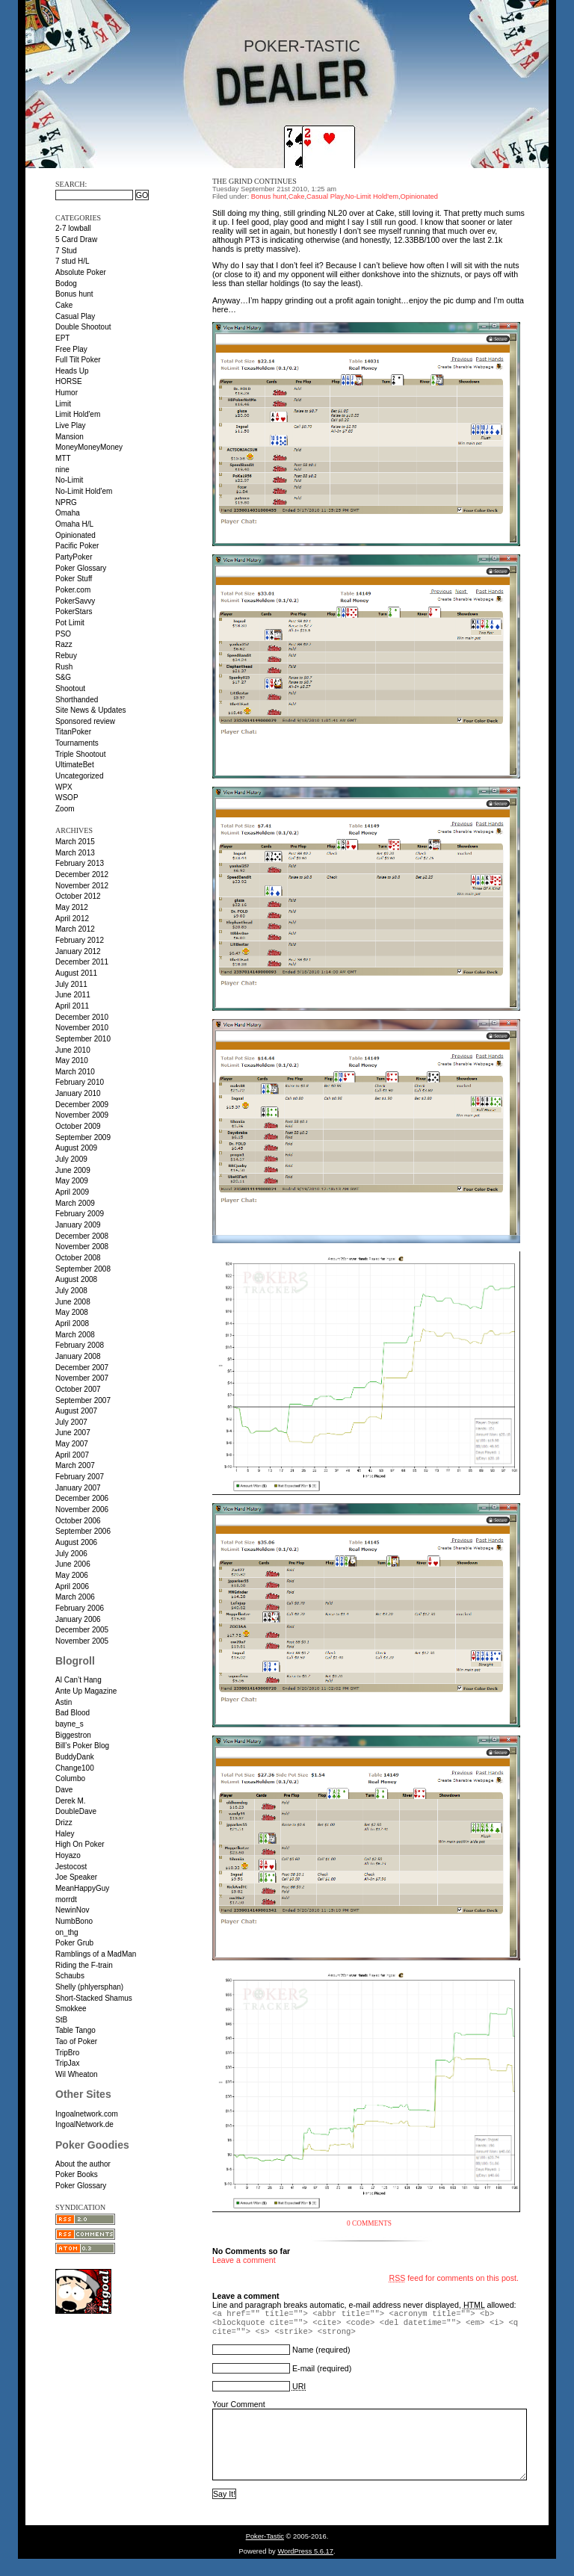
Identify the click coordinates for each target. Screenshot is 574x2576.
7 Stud (66, 251)
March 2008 (75, 1335)
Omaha (67, 513)
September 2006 (83, 1531)
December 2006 (81, 1498)
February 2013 (79, 863)
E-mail (303, 2368)
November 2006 (81, 1509)
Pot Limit (69, 623)
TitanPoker (73, 732)
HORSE (68, 381)
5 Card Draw (76, 239)
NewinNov (72, 1910)
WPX (63, 787)
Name (302, 2349)
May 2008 (71, 1312)
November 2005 (81, 1641)
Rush (63, 667)
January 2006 (78, 1619)
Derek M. (70, 1801)
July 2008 (71, 1291)
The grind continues (254, 181)
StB (61, 2020)
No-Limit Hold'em (83, 491)
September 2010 (83, 1039)
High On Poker (80, 1844)
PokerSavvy (75, 601)
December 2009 (81, 1104)
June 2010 (72, 1050)
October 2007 (78, 1389)
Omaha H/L (74, 524)
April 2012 (72, 918)
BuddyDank (74, 1757)
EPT (62, 338)
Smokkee (71, 2008)
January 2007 (78, 1488)
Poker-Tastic (302, 46)
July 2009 (71, 1159)
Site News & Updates (90, 710)
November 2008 (81, 1246)
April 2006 (72, 1586)
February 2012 (79, 940)
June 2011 (72, 995)
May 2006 (71, 1575)
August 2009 (76, 1148)
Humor (66, 392)
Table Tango (75, 2030)
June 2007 (72, 1432)
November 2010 (81, 1028)
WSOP (66, 797)
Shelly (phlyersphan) (89, 1987)
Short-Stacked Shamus (93, 1998)
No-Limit (69, 480)
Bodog (66, 283)
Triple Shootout (80, 754)
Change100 (74, 1768)
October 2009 (78, 1126)
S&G (63, 677)
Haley (65, 1834)
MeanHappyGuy (82, 1888)
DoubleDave (75, 1811)
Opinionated (75, 535)
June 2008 (72, 1302)
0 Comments (369, 2223)
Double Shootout (83, 327)
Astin (63, 1702)
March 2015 (75, 841)
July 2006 (71, 1553)
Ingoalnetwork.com (86, 2114)
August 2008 (76, 1279)
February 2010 (79, 1082)
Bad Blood (72, 1713)
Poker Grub (74, 1943)
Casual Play (75, 316)
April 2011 (72, 1006)
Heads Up (71, 371)
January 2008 (78, 1356)
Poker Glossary (80, 568)
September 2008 (83, 1269)
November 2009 (81, 1115)
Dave (63, 1790)
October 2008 (78, 1258)
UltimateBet (74, 765)
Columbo (70, 1778)
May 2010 (71, 1060)
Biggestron (73, 1735)
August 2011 (76, 973)
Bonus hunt (74, 294)
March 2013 (75, 853)
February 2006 (79, 1608)
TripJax (67, 2063)
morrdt (66, 1899)
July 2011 (71, 984)
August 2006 (76, 1542)
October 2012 (78, 896)
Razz (63, 644)
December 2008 (81, 1236)
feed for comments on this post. (454, 2277)
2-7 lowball (73, 228)
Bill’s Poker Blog (82, 1745)
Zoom (65, 809)
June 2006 (72, 1564)
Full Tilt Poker (78, 360)
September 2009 (83, 1137)
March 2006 (75, 1597)
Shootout (70, 688)
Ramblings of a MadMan (95, 1954)
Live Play (70, 425)
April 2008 (72, 1323)
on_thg (66, 1932)
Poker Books (76, 2174)
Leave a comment (244, 2259)
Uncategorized (79, 776)
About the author (83, 2164)
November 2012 (81, 886)
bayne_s (69, 1724)
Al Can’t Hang (78, 1680)
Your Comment (238, 2404)
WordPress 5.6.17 (305, 2565)
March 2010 (75, 1072)
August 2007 (76, 1411)
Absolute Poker (80, 272)
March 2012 (75, 929)
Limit (63, 404)
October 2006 (78, 1521)
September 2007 (83, 1400)
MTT (63, 458)
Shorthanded (76, 700)
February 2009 (79, 1214)
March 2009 (75, 1203)
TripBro (67, 2053)
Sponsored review (85, 721)
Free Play (71, 349)
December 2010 (81, 1017)
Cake (63, 305)
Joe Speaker (76, 1877)
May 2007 (71, 1444)
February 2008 (79, 1345)
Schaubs (69, 1976)
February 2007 (79, 1477)
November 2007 (81, 1378)
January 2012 (78, 951)
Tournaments (77, 743)
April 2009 (72, 1192)
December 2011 (81, 962)
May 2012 (71, 907)
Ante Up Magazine (86, 1691)
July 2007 (71, 1422)
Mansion (69, 437)
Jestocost (71, 1867)
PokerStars (73, 611)
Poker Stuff (73, 579)
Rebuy (66, 655)
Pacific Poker (77, 546)
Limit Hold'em (77, 414)
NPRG (66, 502)
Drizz (63, 1822)
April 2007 (72, 1455)
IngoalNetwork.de (84, 2124)
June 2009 (72, 1170)
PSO (63, 634)
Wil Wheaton (76, 2074)
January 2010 (78, 1093)
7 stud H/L (72, 261)
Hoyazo (68, 1855)
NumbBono (74, 1921)
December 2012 (81, 874)
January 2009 (78, 1225)
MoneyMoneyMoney (89, 447)
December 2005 (81, 1630)
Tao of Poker (76, 2041)
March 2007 (75, 1465)
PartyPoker (73, 557)
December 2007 (81, 1367)
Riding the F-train (84, 1965)
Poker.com (72, 590)
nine (62, 469)
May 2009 (71, 1181)
